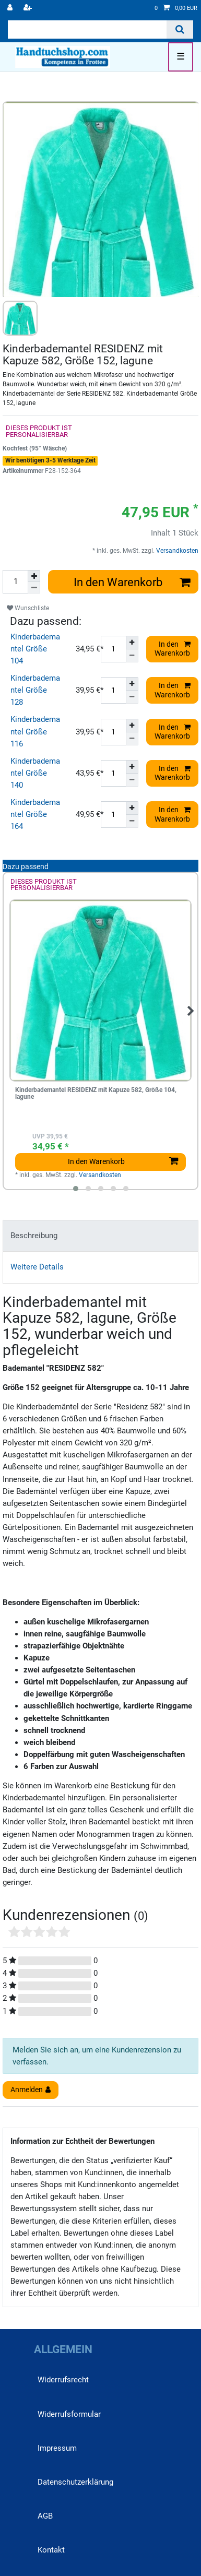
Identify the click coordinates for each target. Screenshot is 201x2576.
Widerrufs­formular (69, 2414)
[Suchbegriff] (87, 29)
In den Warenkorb (132, 582)
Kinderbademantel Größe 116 (35, 731)
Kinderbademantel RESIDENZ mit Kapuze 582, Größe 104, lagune (95, 1094)
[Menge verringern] (34, 587)
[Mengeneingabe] (15, 581)
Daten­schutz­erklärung (75, 2482)
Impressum (57, 2448)
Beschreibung (33, 1235)
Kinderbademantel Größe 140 (35, 773)
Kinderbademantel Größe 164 (35, 814)
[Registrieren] (29, 8)
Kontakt (51, 2550)
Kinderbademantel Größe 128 (35, 690)
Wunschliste (28, 608)
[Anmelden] (11, 8)
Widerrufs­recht (63, 2379)
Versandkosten (176, 550)
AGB (45, 2516)
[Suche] (180, 29)
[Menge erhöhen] (34, 576)
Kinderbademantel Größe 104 (35, 649)
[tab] (100, 1236)
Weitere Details (37, 1267)
